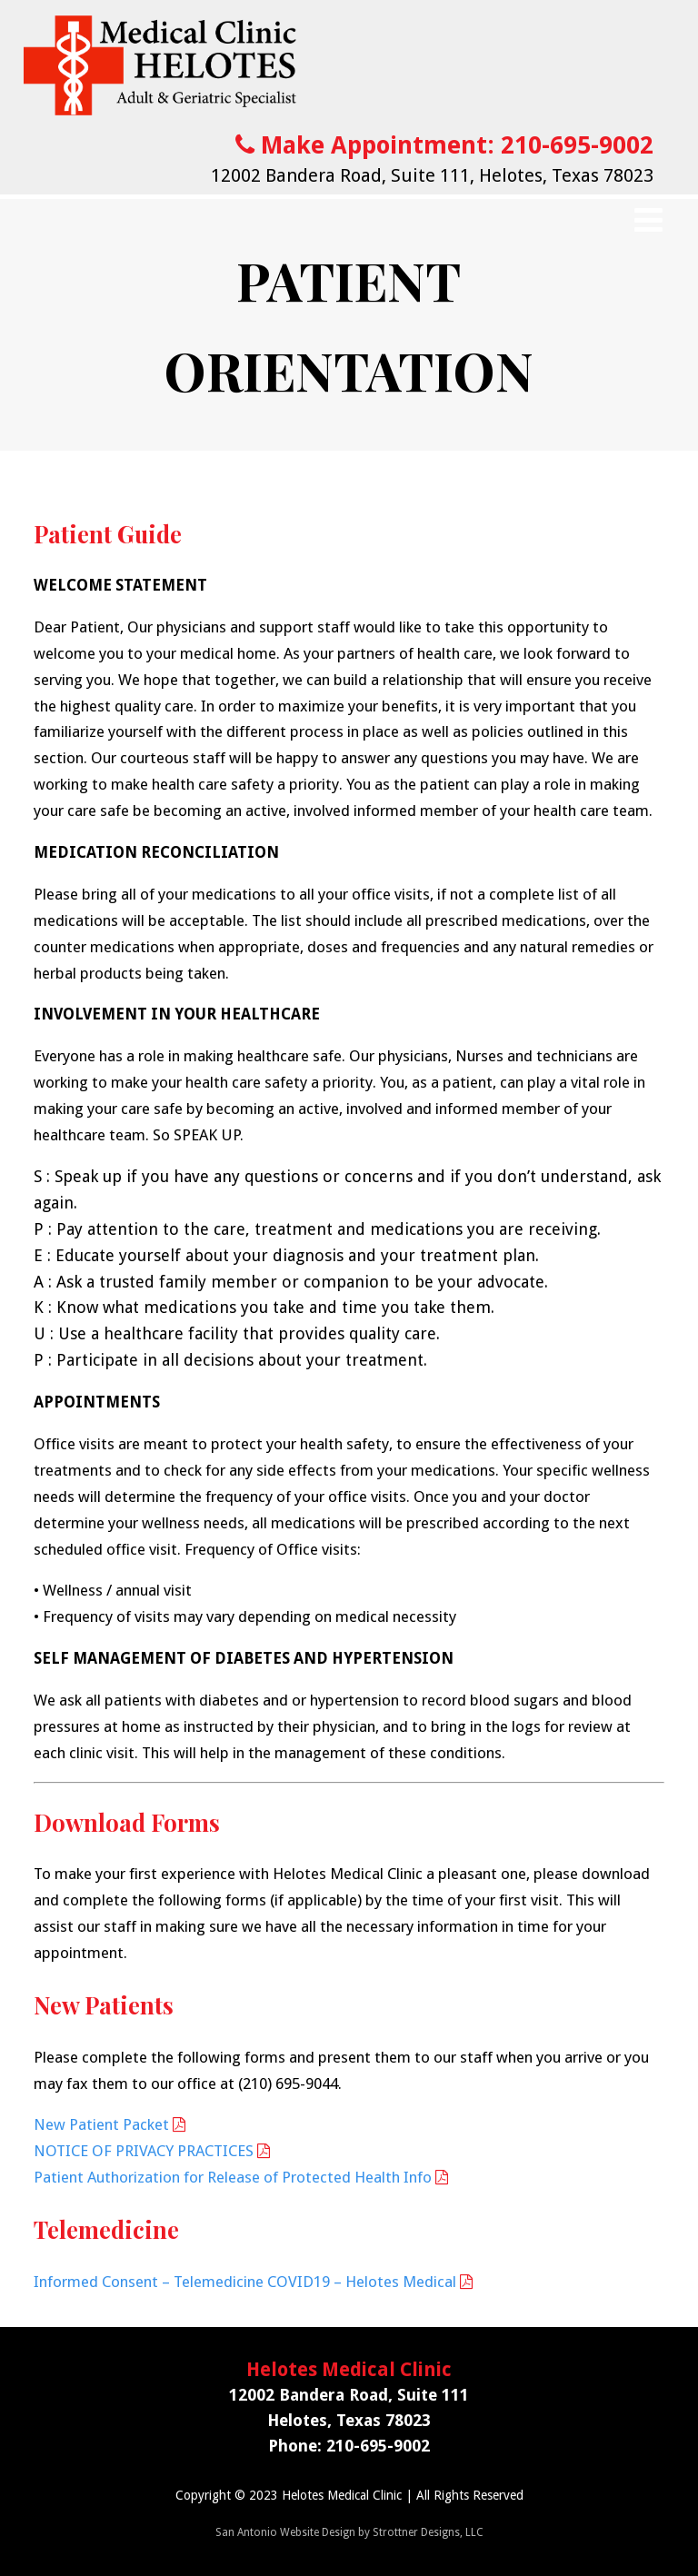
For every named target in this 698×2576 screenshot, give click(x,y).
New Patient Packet (101, 2124)
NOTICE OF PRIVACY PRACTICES (144, 2151)
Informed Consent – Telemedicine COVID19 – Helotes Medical (245, 2282)
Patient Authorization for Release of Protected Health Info (233, 2177)
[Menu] (648, 220)
